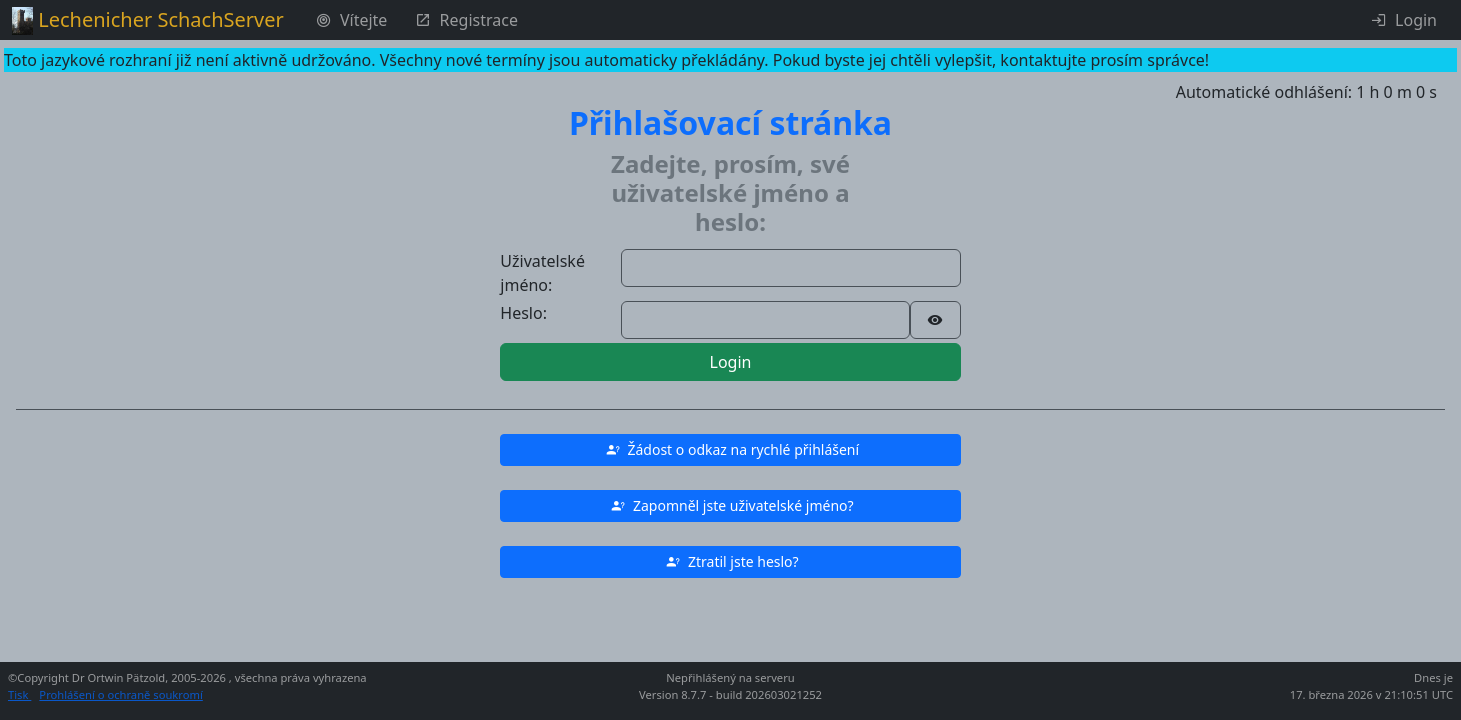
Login (731, 362)
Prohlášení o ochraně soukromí (120, 694)
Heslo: (523, 313)
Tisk (19, 694)
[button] (730, 450)
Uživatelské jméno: (542, 273)
